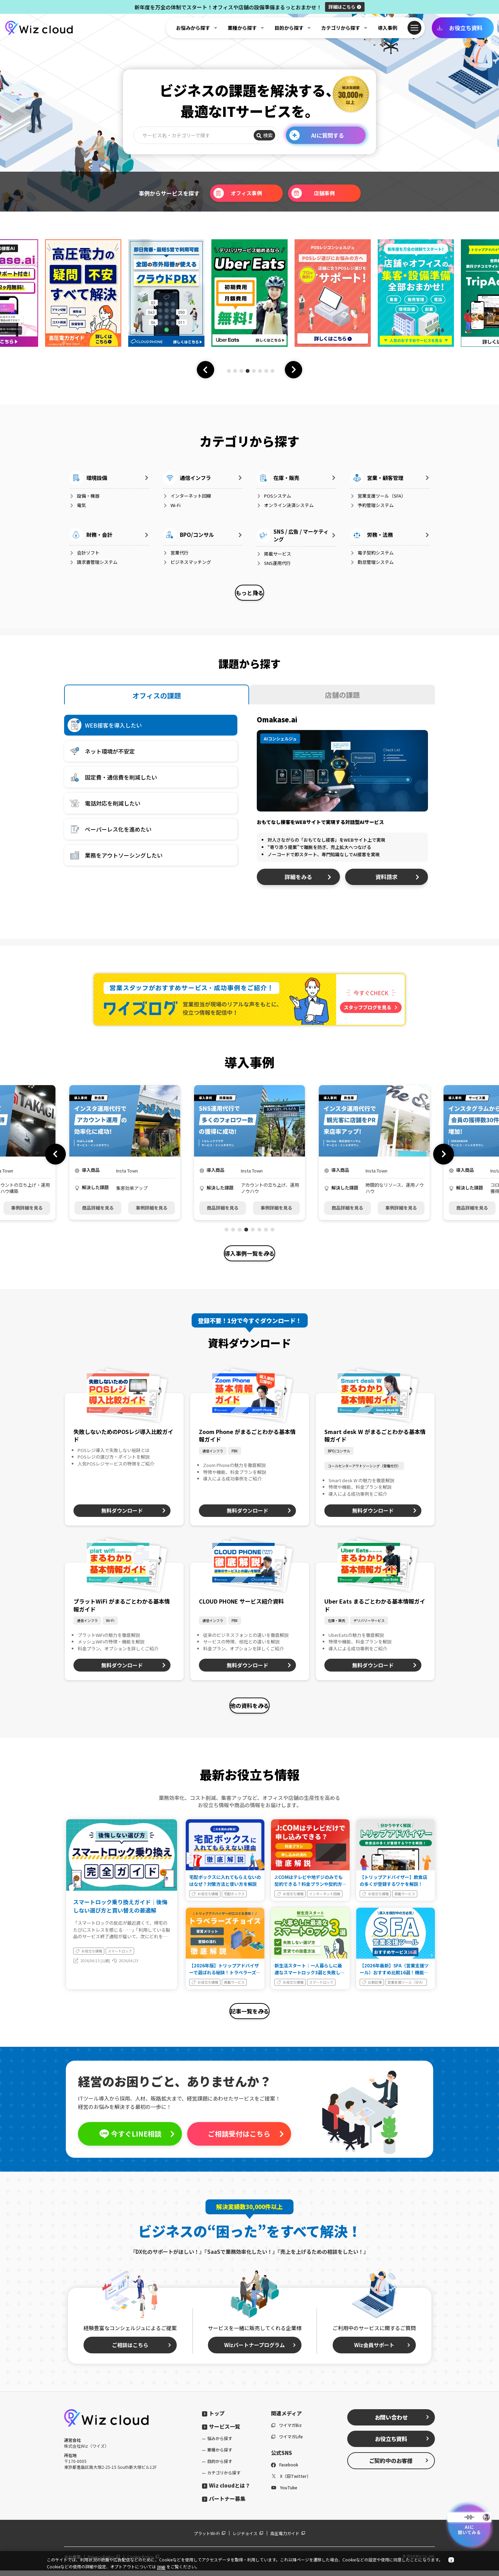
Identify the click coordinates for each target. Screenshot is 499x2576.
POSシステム (273, 496)
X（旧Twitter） (291, 2481)
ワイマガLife (287, 2442)
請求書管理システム (93, 562)
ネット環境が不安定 (101, 752)
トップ (213, 2418)
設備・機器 (84, 496)
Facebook (284, 2470)
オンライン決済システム (285, 505)
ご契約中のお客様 (399, 2466)
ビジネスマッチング (187, 562)
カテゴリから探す (223, 2478)
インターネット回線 (187, 496)
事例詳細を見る (27, 1209)
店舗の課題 (342, 696)
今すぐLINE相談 (137, 2139)
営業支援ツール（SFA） (378, 496)
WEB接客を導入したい (105, 726)
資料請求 (397, 878)
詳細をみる (308, 878)
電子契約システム (372, 553)
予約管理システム (372, 505)
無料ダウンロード (133, 1513)
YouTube (284, 2493)
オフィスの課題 (156, 697)
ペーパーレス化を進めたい (109, 831)
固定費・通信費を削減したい (112, 778)
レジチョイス (248, 2539)
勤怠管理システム (372, 562)
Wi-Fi (172, 505)
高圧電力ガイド (287, 2539)
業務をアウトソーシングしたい (115, 857)
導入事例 (387, 27)
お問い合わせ (402, 2423)
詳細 (345, 6)
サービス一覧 (221, 2432)
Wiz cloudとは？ (226, 2491)
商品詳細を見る (98, 1209)
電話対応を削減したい (104, 805)
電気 (77, 505)
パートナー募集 (223, 2504)
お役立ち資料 (459, 28)
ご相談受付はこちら (246, 2139)
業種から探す (219, 2455)
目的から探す (219, 2467)
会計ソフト (84, 553)
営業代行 (176, 553)
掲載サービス (273, 554)
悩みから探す (219, 2444)
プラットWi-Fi (210, 2539)
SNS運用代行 (273, 563)
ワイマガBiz (286, 2430)
